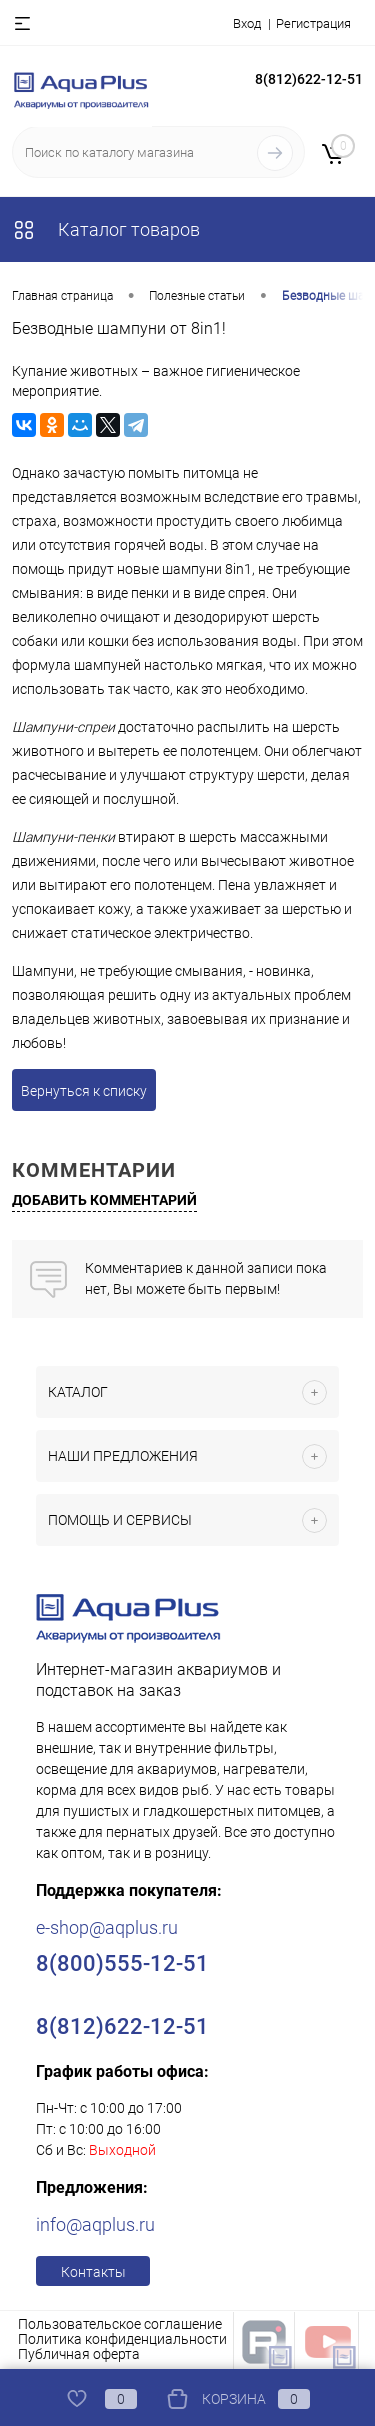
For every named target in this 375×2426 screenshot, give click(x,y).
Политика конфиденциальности (122, 2339)
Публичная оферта (79, 2354)
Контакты (93, 2272)
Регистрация (313, 23)
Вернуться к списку (84, 1091)
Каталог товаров (106, 229)
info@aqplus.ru (95, 2224)
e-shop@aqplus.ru (107, 1927)
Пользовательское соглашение (120, 2324)
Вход (247, 23)
